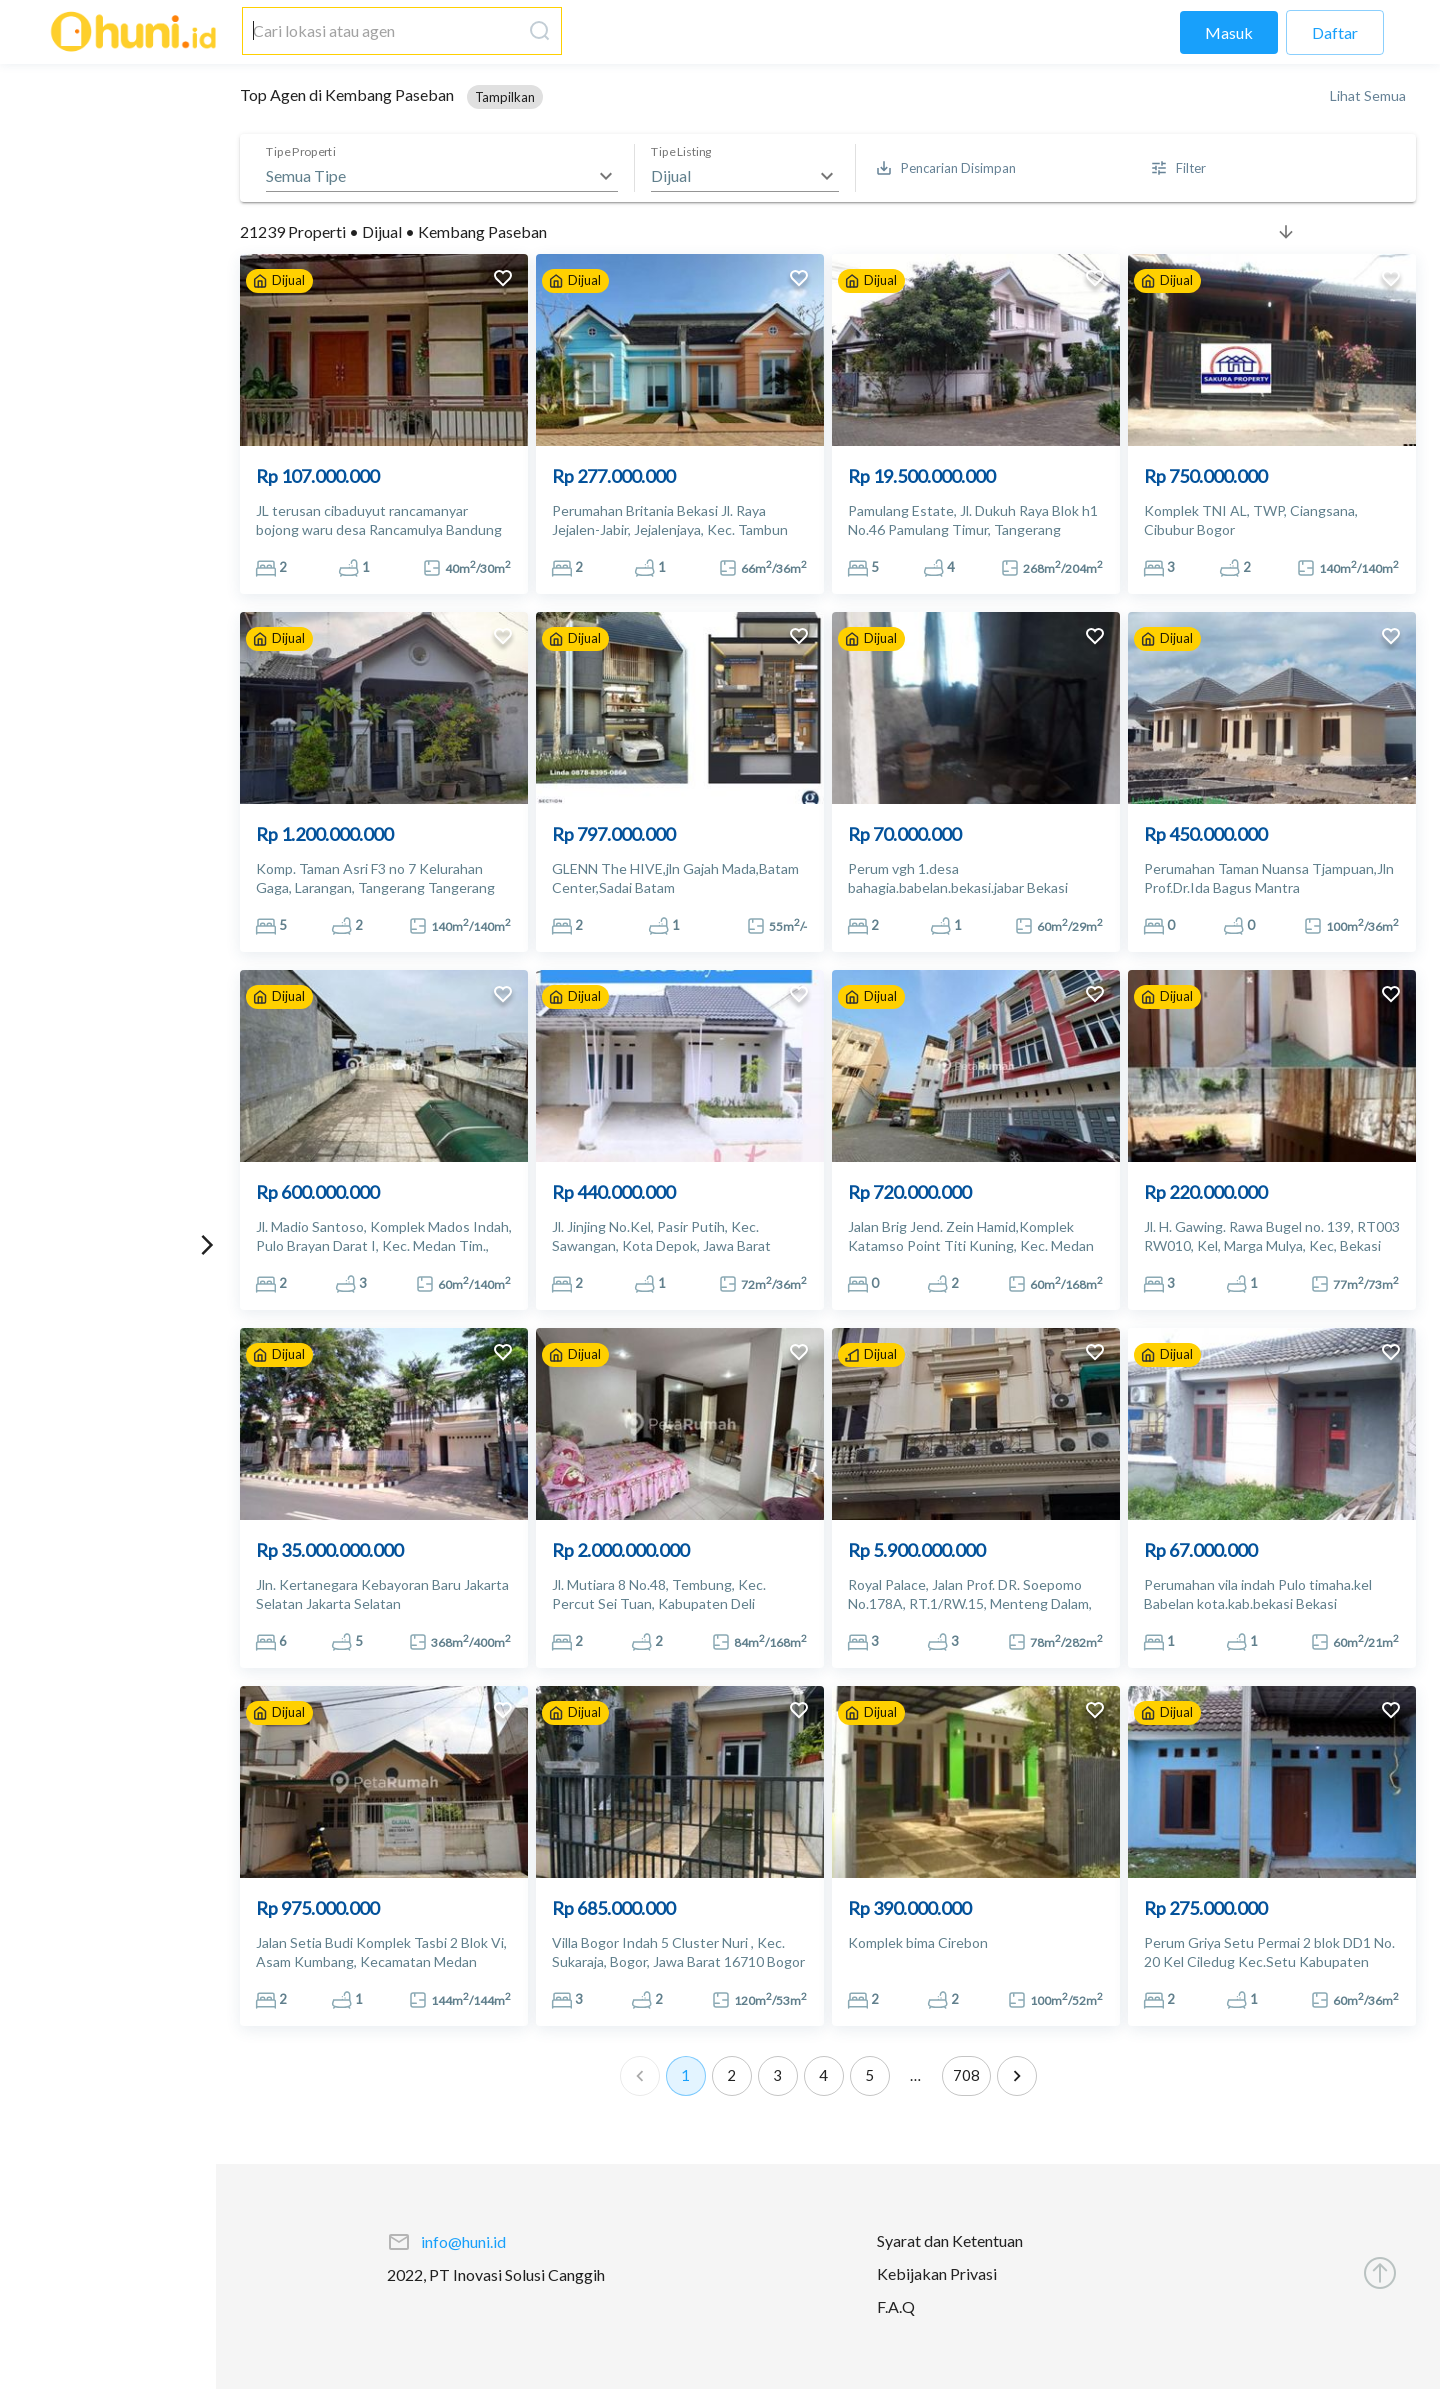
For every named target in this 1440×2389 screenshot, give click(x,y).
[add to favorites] (503, 280)
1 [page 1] (686, 2076)
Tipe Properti (301, 152)
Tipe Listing (681, 152)
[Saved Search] (946, 168)
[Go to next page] (1017, 2076)
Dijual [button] (671, 175)
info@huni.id (463, 2241)
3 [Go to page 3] (778, 2076)
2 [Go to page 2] (732, 2076)
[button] (505, 97)
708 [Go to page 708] (966, 2076)
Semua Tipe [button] (306, 175)
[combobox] (382, 31)
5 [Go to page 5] (870, 2076)
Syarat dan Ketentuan (950, 2240)
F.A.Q (896, 2306)
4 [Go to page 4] (824, 2076)
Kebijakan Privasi (937, 2273)
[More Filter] (1179, 168)
